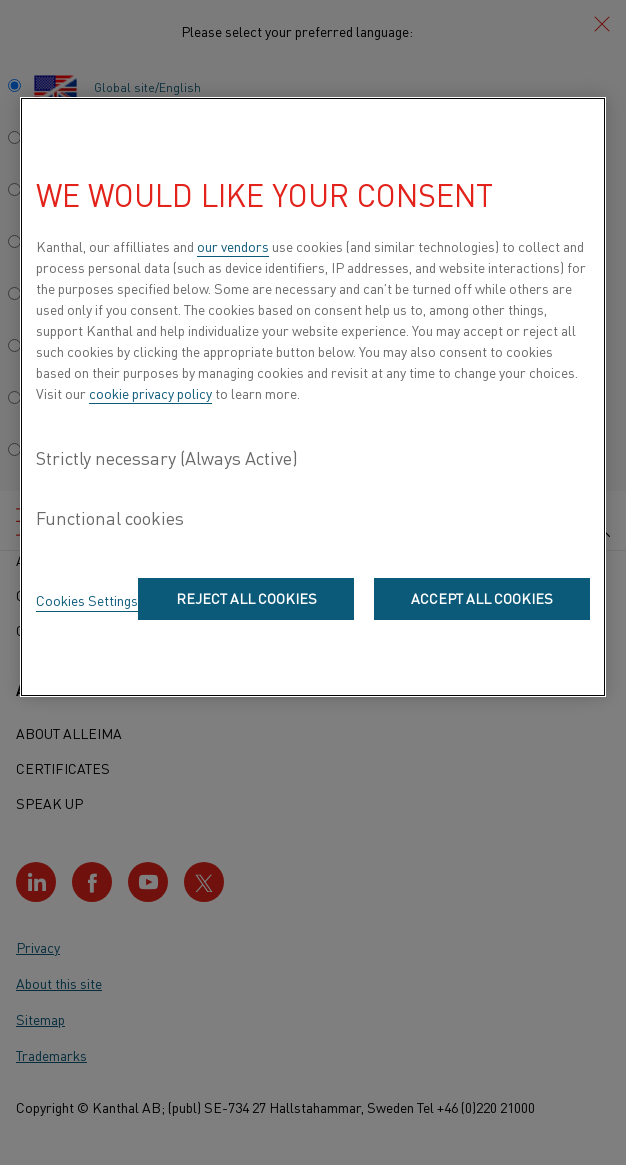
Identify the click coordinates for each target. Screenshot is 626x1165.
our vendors (233, 246)
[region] (313, 397)
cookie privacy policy (150, 393)
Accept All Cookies (482, 598)
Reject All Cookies (246, 598)
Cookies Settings (87, 600)
